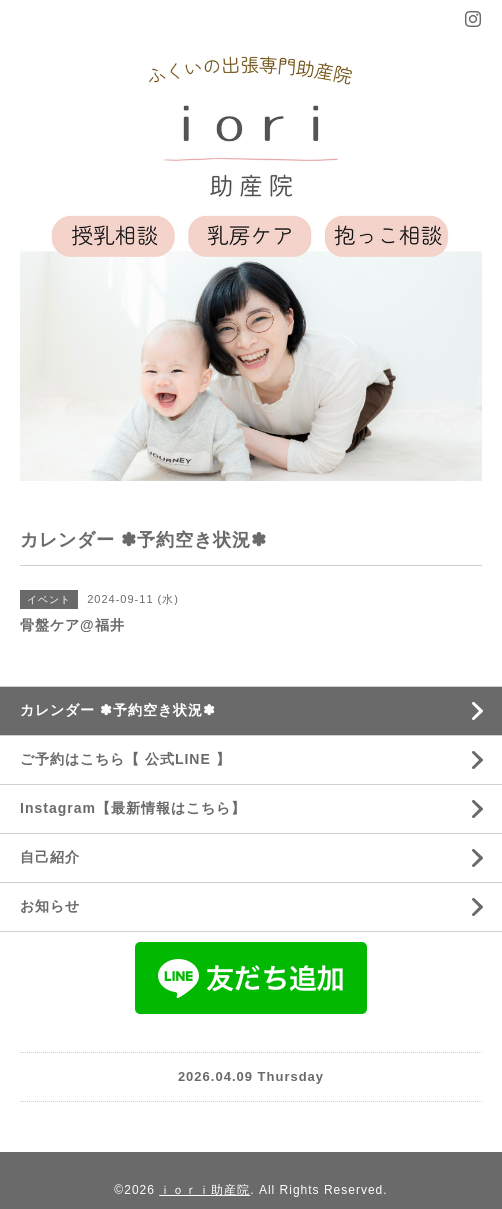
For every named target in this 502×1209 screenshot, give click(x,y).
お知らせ (50, 906)
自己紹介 (50, 857)
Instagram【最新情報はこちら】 (133, 808)
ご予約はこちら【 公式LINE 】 (125, 759)
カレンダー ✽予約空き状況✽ (118, 710)
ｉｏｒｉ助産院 (204, 1190)
